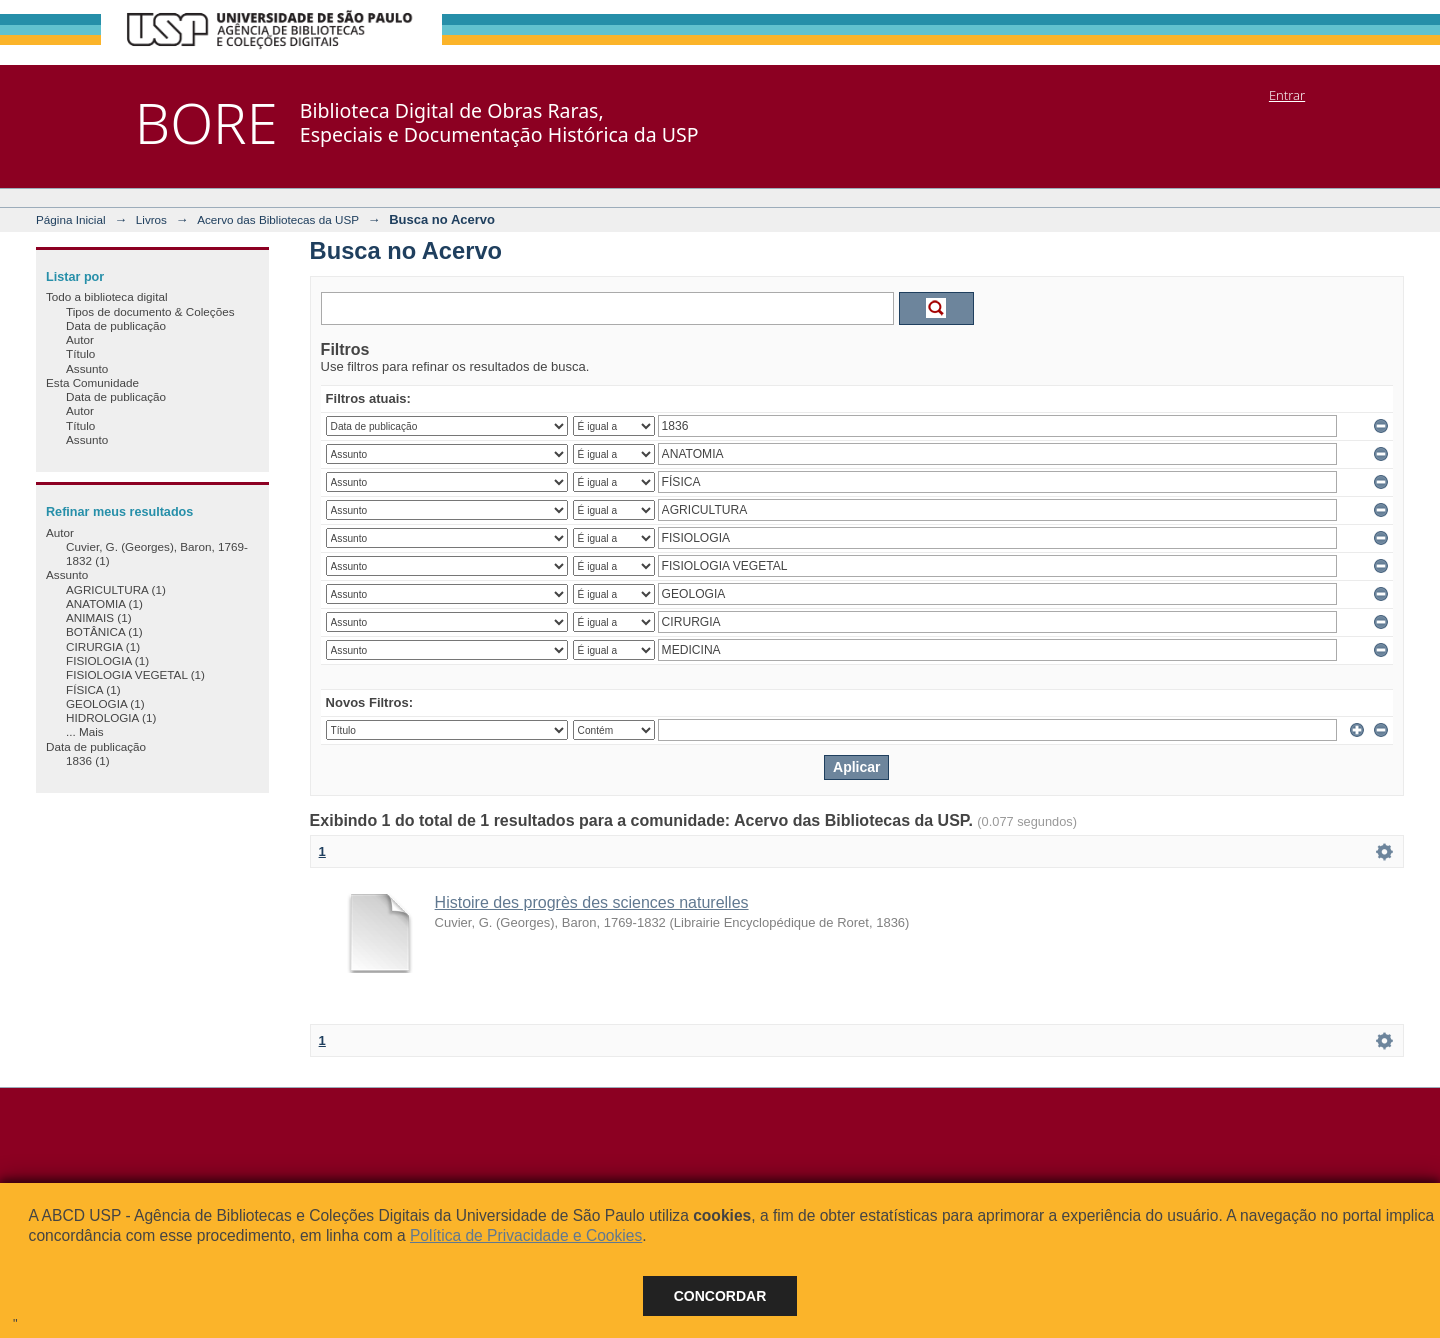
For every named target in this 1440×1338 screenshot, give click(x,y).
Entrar (1287, 95)
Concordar (720, 1296)
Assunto (87, 368)
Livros (151, 219)
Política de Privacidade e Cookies (526, 1235)
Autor (80, 339)
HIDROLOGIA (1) (111, 717)
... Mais (85, 731)
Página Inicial (71, 219)
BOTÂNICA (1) (104, 631)
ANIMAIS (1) (99, 617)
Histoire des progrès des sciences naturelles (592, 902)
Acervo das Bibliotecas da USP (278, 219)
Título (80, 353)
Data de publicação (116, 325)
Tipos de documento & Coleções (150, 311)
